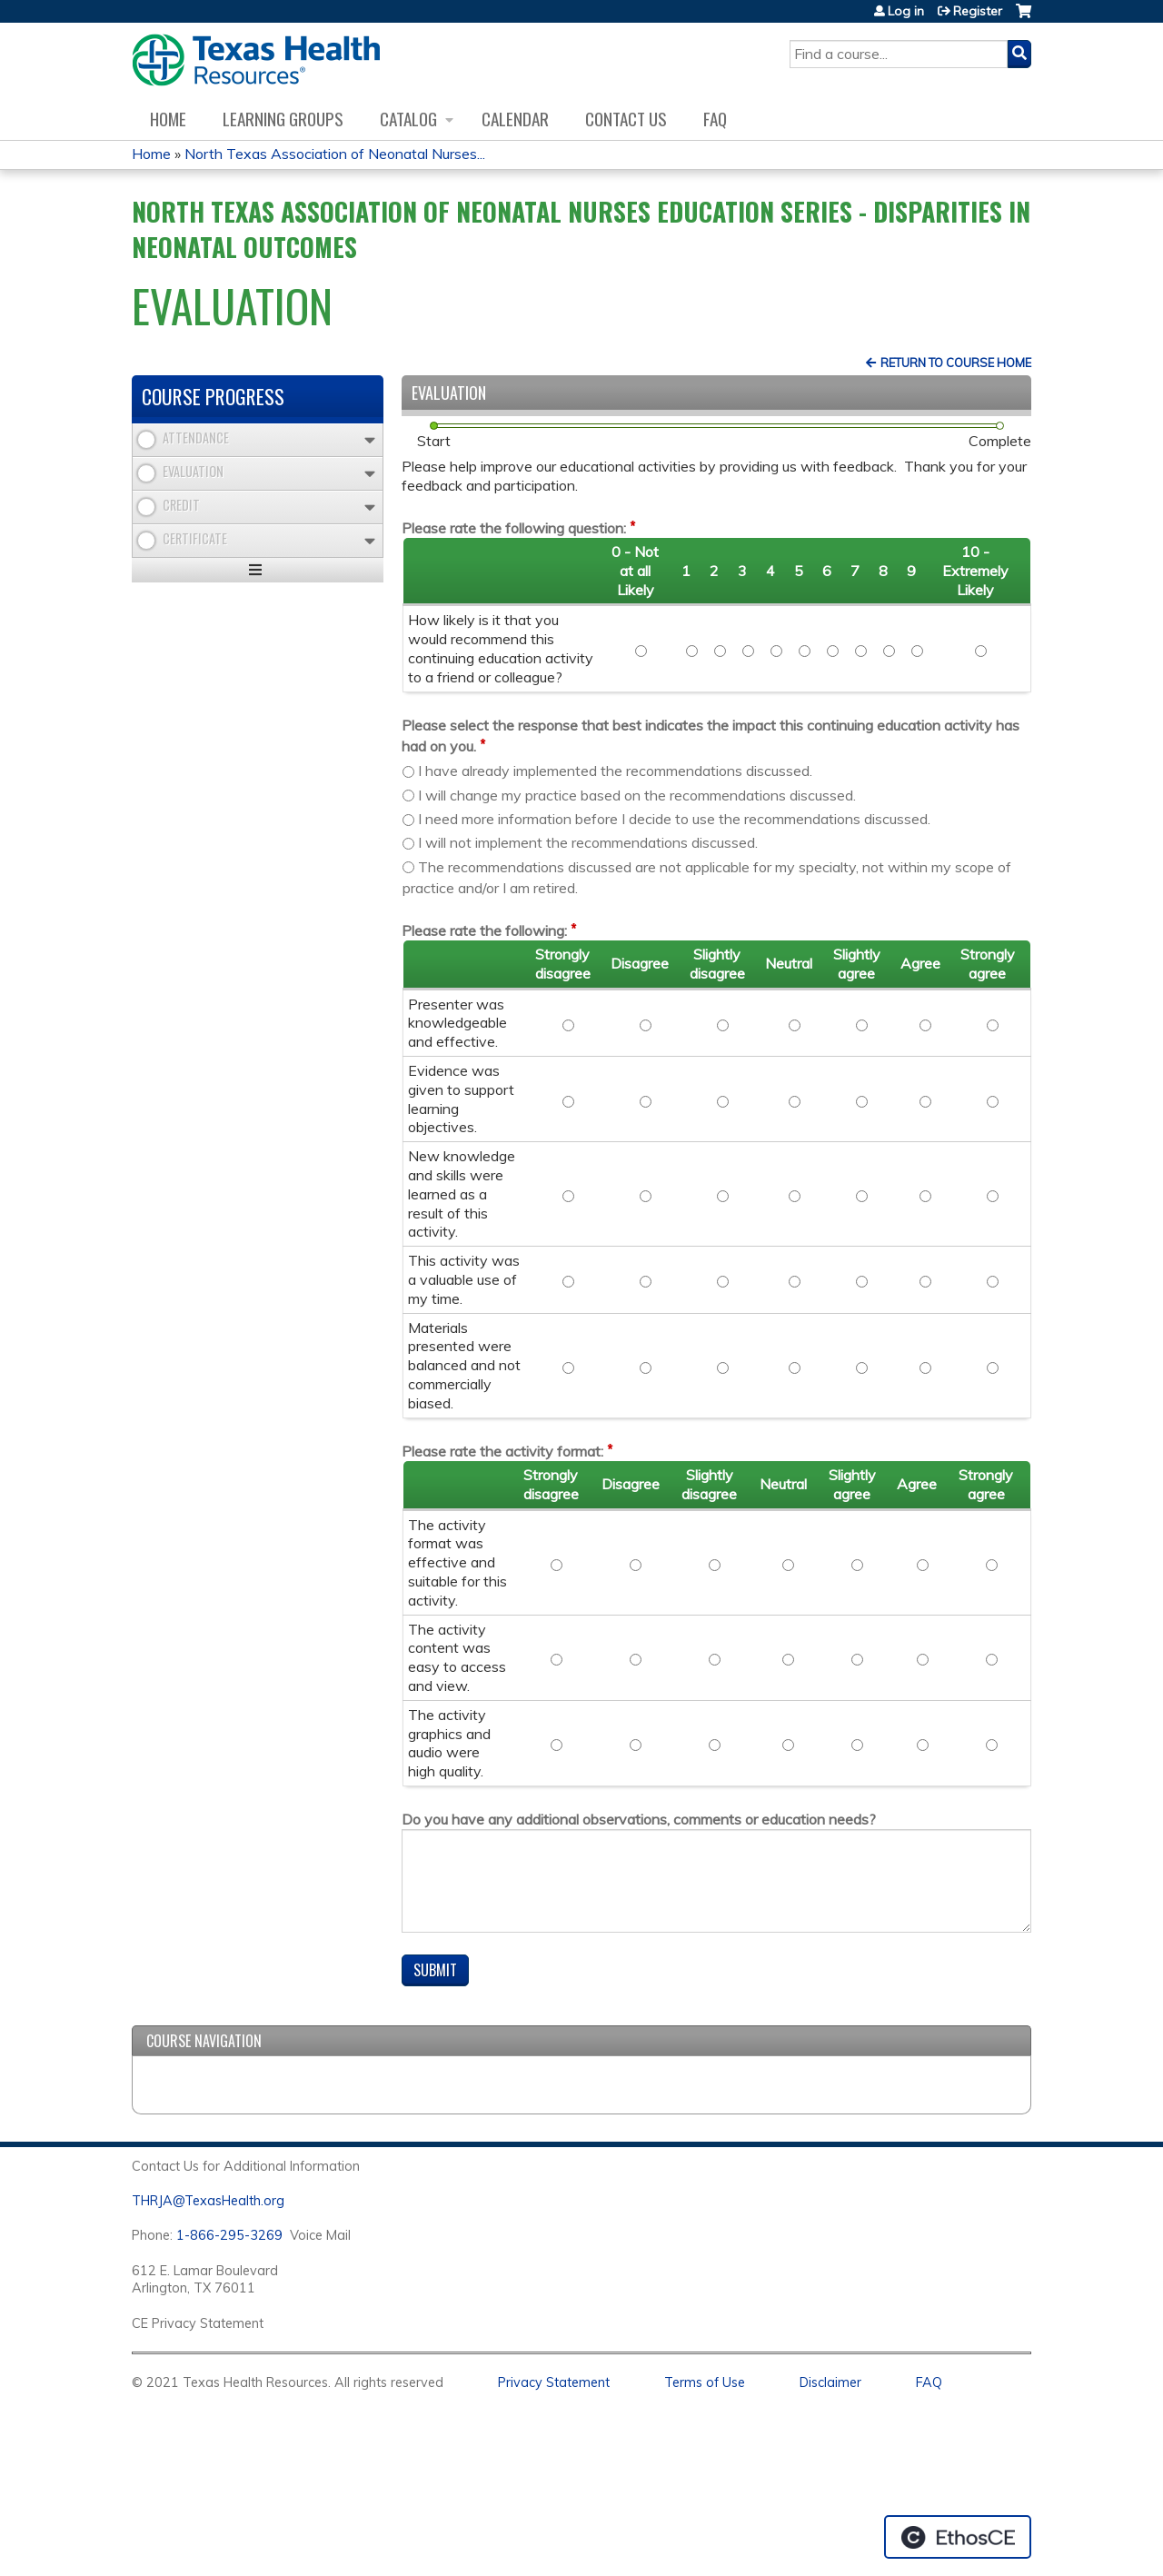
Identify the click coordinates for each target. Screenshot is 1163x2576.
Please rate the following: (484, 930)
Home (168, 118)
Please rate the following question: (514, 528)
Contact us (626, 118)
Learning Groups (283, 118)
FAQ (715, 118)
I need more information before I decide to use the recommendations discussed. (674, 819)
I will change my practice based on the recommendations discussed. (637, 795)
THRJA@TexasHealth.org (208, 2201)
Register (977, 11)
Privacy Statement (554, 2382)
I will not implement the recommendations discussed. (588, 842)
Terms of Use (704, 2382)
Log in (906, 11)
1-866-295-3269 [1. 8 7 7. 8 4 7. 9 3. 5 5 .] (229, 2235)
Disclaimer (830, 2382)
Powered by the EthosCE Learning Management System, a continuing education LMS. (957, 2537)
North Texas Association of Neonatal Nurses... (334, 153)
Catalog (408, 118)
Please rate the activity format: (502, 1451)
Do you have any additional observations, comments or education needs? (639, 1819)
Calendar (515, 118)
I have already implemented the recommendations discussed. (615, 770)
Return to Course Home (955, 362)
